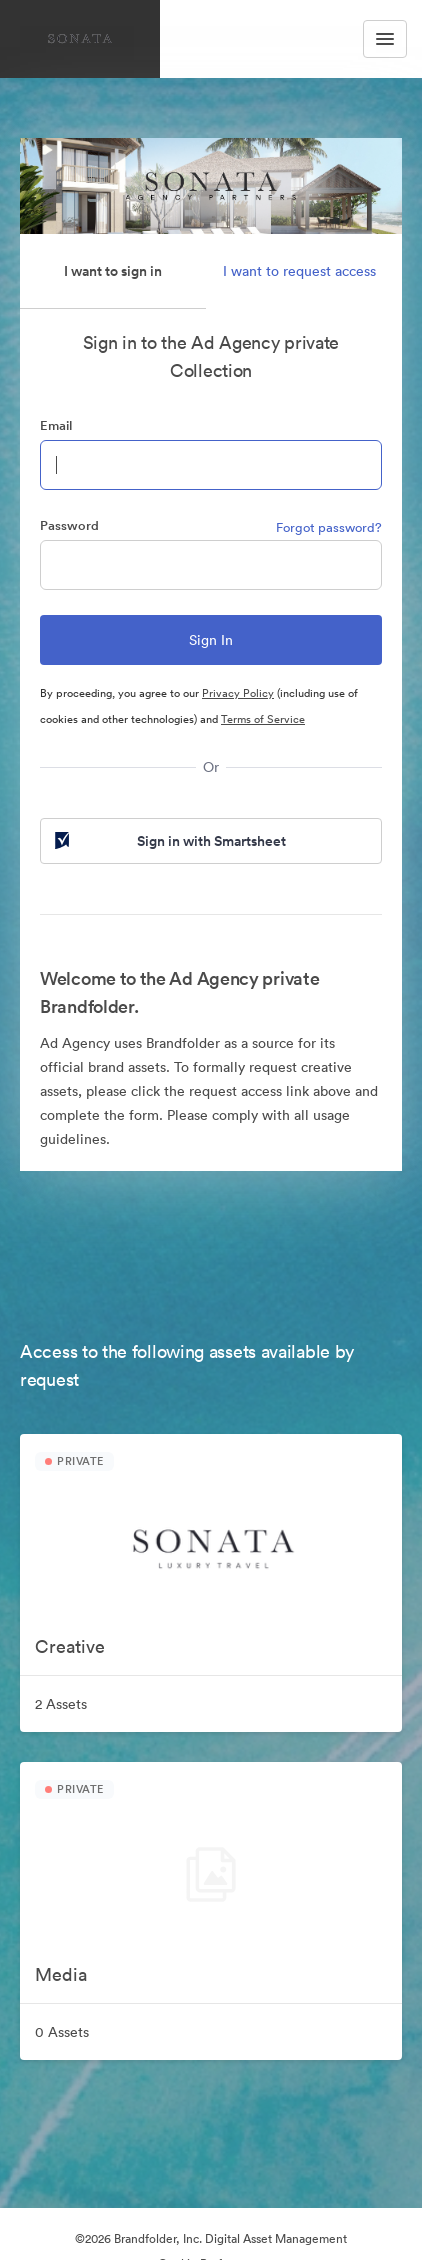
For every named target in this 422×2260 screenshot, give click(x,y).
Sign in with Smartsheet (168, 841)
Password (69, 525)
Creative (70, 1646)
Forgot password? (329, 527)
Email (56, 425)
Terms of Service (263, 719)
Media (61, 1974)
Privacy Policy (238, 693)
